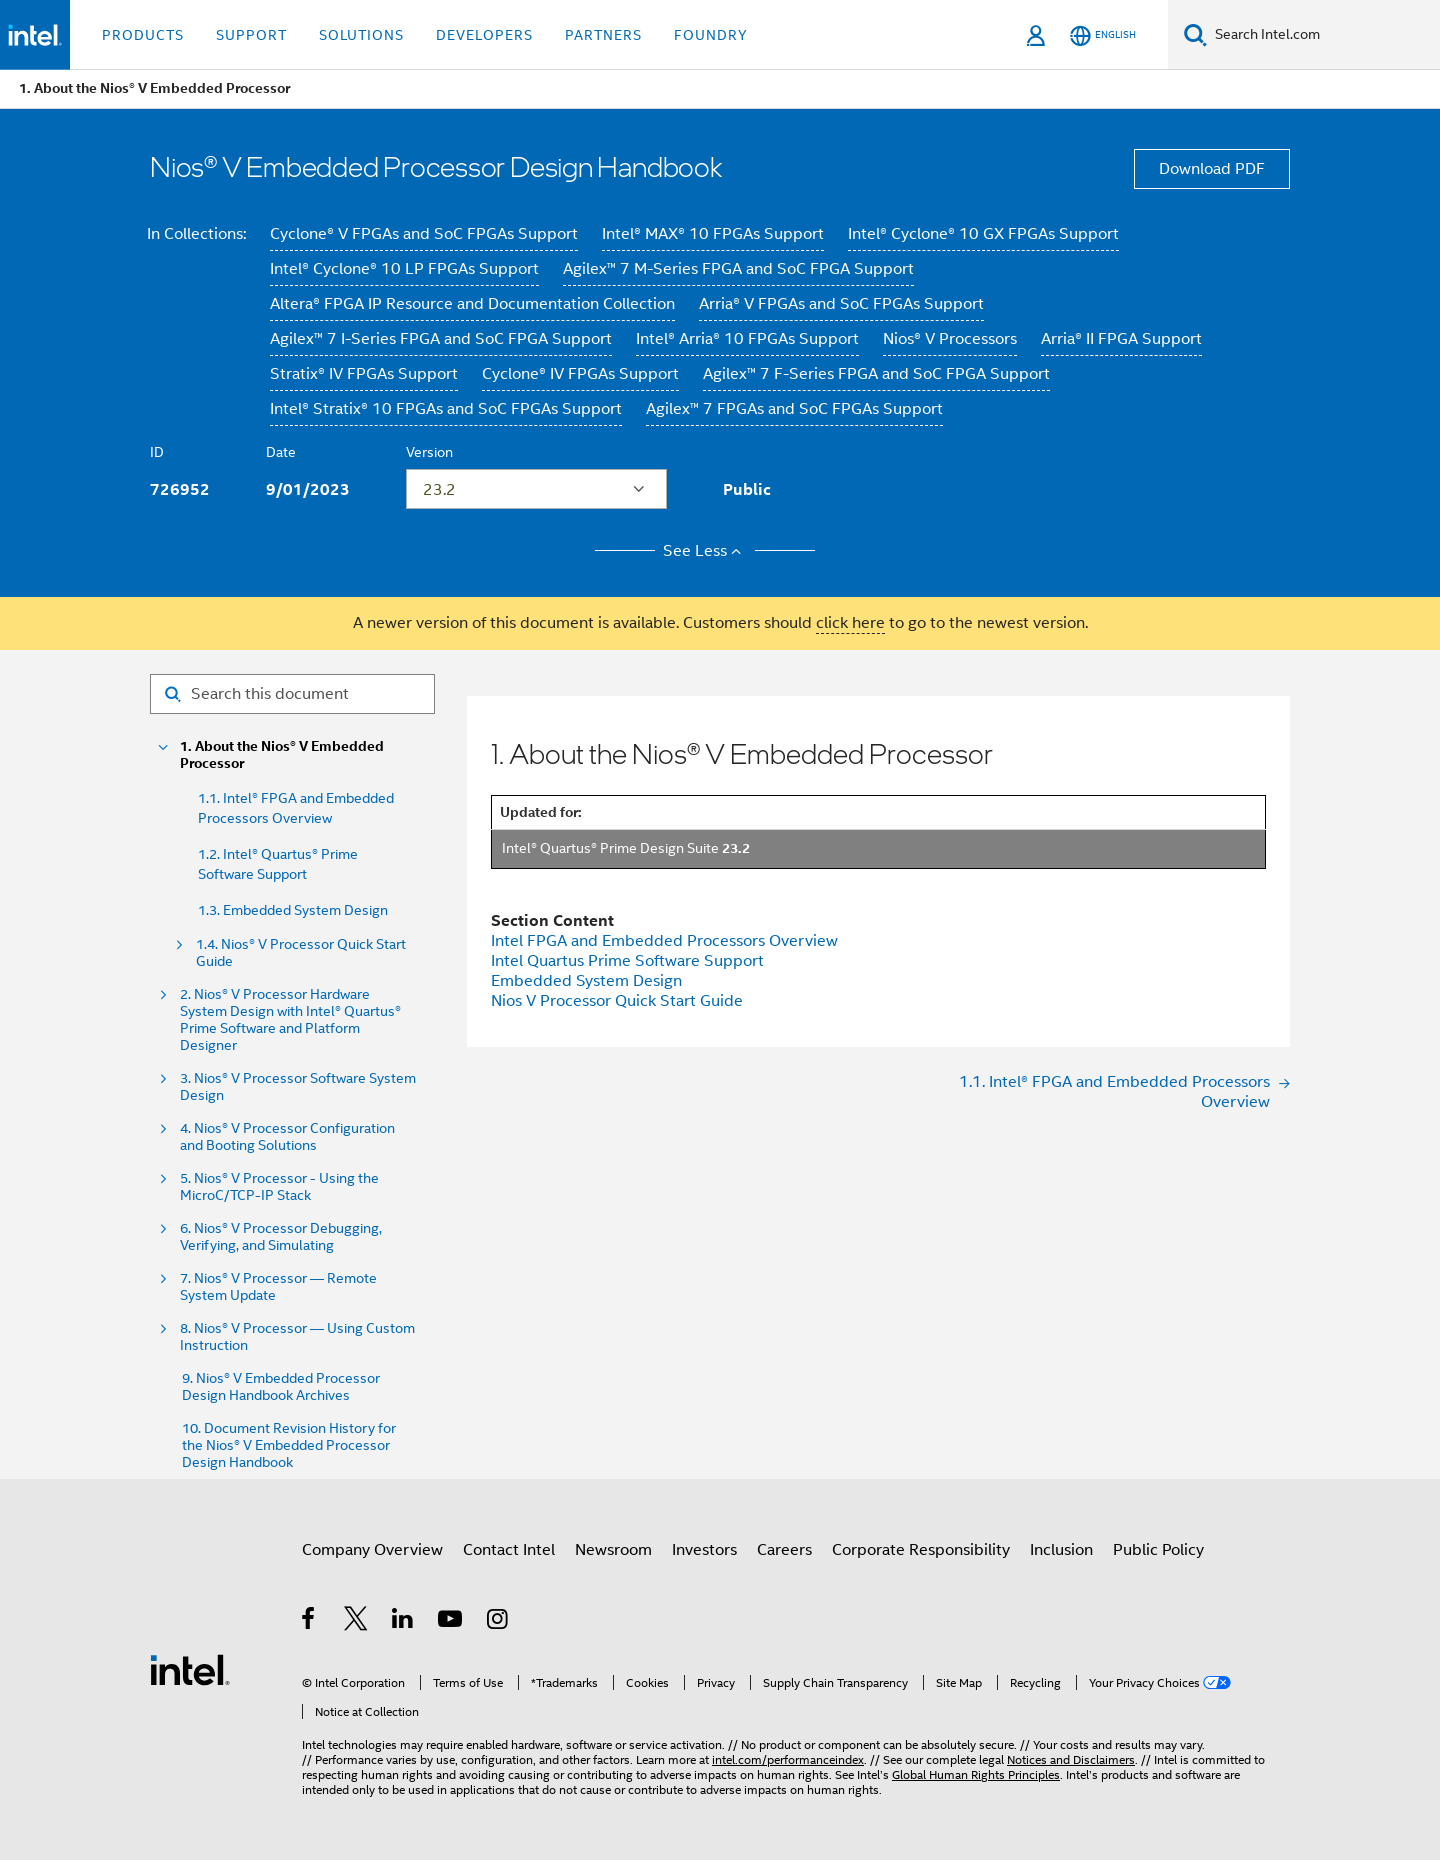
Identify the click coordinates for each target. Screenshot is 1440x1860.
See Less (705, 551)
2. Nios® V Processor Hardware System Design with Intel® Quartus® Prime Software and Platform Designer (290, 1020)
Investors (704, 1550)
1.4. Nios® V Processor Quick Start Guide (301, 953)
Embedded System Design (586, 981)
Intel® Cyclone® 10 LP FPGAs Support (404, 269)
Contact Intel (509, 1550)
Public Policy (1158, 1550)
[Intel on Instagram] (498, 1622)
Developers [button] (484, 35)
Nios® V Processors (950, 339)
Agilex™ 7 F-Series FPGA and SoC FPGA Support (876, 374)
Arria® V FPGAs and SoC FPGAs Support (841, 304)
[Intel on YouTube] (451, 1622)
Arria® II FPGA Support (1121, 339)
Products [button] (143, 35)
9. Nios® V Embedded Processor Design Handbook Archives (281, 1387)
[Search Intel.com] (1323, 35)
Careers (784, 1550)
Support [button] (251, 35)
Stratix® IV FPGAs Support (364, 374)
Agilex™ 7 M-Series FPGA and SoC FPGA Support (738, 269)
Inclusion (1061, 1550)
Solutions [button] (361, 35)
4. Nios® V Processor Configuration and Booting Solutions (287, 1137)
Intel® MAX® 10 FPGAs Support (713, 234)
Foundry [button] (711, 35)
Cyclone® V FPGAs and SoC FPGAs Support (424, 234)
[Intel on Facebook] (309, 1622)
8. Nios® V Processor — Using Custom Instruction (297, 1337)
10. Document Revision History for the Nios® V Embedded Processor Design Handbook (289, 1445)
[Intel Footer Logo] (190, 1669)
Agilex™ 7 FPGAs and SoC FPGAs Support (794, 409)
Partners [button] (603, 35)
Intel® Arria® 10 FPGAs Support (747, 339)
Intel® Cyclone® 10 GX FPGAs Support (983, 234)
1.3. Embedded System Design (293, 910)
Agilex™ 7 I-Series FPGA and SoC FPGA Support (441, 339)
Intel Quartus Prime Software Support (627, 961)
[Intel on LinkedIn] (403, 1622)
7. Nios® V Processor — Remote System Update (278, 1287)
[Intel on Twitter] (356, 1622)
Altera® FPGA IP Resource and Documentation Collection (472, 304)
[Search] (1195, 34)
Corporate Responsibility (921, 1550)
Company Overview (372, 1550)
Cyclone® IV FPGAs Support (580, 374)
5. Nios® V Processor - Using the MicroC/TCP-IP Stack (279, 1187)
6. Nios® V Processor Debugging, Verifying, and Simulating (281, 1237)
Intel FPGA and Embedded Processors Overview (664, 941)
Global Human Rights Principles (976, 1774)
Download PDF (1212, 169)
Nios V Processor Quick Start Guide (617, 1001)
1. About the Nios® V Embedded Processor (282, 755)
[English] (1103, 35)
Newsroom (613, 1550)
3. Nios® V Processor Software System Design (298, 1087)
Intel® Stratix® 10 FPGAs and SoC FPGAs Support (446, 409)
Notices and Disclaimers (1071, 1759)
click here (850, 623)
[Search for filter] (292, 694)
